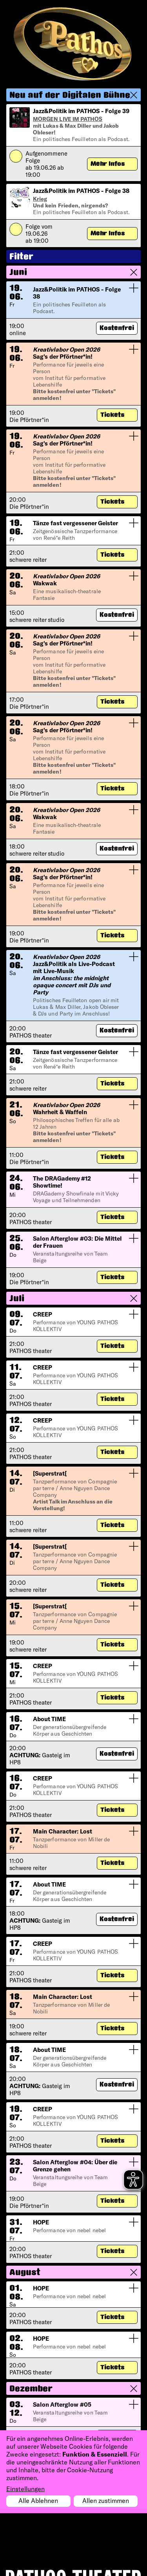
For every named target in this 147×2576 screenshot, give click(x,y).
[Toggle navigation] (122, 21)
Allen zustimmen (105, 2500)
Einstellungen (25, 2488)
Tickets (112, 415)
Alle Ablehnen (38, 2500)
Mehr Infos (108, 164)
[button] (73, 95)
